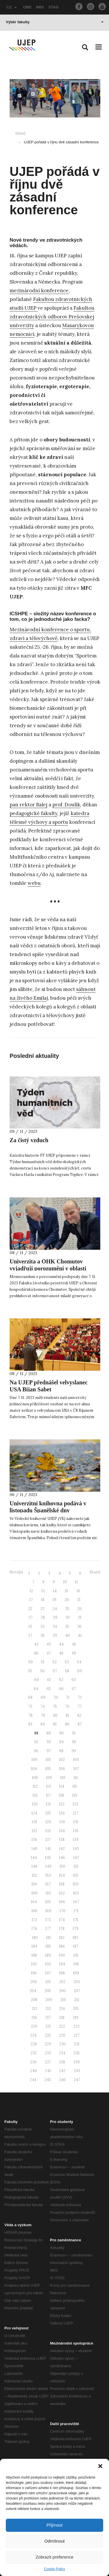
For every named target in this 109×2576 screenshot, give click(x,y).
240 (33, 2070)
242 (62, 2070)
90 (61, 1733)
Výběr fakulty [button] (54, 22)
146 (62, 1857)
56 (42, 1670)
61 (49, 1679)
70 (55, 1697)
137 (48, 1839)
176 (34, 1928)
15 (66, 1591)
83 (30, 1724)
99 (74, 1750)
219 (75, 2017)
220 (34, 2026)
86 (67, 1724)
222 (62, 2026)
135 (75, 1830)
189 (48, 1955)
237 (48, 2062)
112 (35, 1786)
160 (34, 1893)
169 (48, 1910)
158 (62, 1884)
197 (48, 1973)
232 (34, 2053)
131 (75, 1821)
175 (75, 1919)
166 (62, 1901)
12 (31, 1591)
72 (80, 1697)
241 (48, 2070)
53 (67, 1661)
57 (55, 1670)
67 (74, 1688)
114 (61, 1786)
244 (33, 2079)
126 (62, 1813)
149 (48, 1866)
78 (30, 1715)
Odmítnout (54, 2540)
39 (55, 1635)
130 (62, 1821)
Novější (16, 1572)
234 (62, 2053)
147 (76, 1857)
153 (48, 1875)
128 (34, 1821)
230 (62, 2044)
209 (48, 1999)
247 (77, 2079)
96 (36, 1750)
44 (61, 1644)
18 (42, 1599)
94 (61, 1741)
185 (48, 1946)
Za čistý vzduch (29, 1140)
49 (74, 1653)
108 (35, 1777)
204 (33, 1990)
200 (33, 1981)
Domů (20, 133)
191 (75, 1955)
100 (34, 1759)
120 (35, 1804)
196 (34, 1973)
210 (63, 1999)
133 (48, 1830)
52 (55, 1661)
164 (34, 1901)
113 (48, 1786)
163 (76, 1893)
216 (34, 2017)
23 (42, 1608)
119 (74, 1795)
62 (61, 1679)
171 (76, 1910)
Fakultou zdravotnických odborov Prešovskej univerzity (52, 317)
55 (30, 1670)
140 (34, 1848)
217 (48, 2017)
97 (49, 1750)
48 (61, 1653)
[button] (100, 2466)
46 (36, 1653)
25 (67, 1608)
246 (62, 2079)
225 (48, 2035)
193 (48, 1964)
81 (67, 1715)
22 (30, 1608)
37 (30, 1635)
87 (80, 1724)
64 (36, 1688)
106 (62, 1768)
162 (62, 1893)
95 (74, 1741)
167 (76, 1901)
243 (77, 2070)
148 (34, 1866)
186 (62, 1946)
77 (80, 1706)
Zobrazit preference (54, 2556)
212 (34, 2008)
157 (48, 1884)
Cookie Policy (54, 2569)
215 (75, 2008)
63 (74, 1679)
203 (77, 1981)
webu (34, 883)
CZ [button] (12, 7)
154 (62, 1875)
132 (34, 1830)
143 (76, 1848)
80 (55, 1715)
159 (75, 1884)
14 (55, 1591)
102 (62, 1759)
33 (42, 1626)
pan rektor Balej (28, 804)
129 (48, 1821)
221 (48, 2026)
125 (48, 1813)
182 (62, 1937)
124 (34, 1813)
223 (76, 2026)
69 (43, 1697)
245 (47, 2079)
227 (77, 2035)
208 (34, 1999)
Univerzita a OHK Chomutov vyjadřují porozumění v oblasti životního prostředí (48, 1268)
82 (79, 1715)
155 (75, 1875)
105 (48, 1768)
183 (75, 1937)
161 (48, 1893)
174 (62, 1919)
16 (78, 1591)
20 (67, 1599)
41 (80, 1635)
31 (79, 1617)
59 (79, 1670)
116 (35, 1795)
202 (62, 1981)
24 (55, 1608)
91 (74, 1733)
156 (34, 1884)
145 (48, 1857)
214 (62, 2008)
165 (48, 1901)
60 (36, 1679)
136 (34, 1839)
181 (48, 1937)
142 (62, 1848)
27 (30, 1617)
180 (35, 1937)
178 (62, 1928)
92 (36, 1741)
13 (43, 1591)
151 (76, 1866)
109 (49, 1777)
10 (65, 1582)
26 (79, 1608)
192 (34, 1964)
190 (62, 1955)
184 (34, 1946)
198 (62, 1973)
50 (30, 1661)
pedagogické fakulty (33, 813)
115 (74, 1786)
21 (79, 1599)
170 (62, 1910)
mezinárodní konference (39, 290)
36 (79, 1626)
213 (48, 2008)
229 (48, 2044)
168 (34, 1910)
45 (74, 1644)
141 (48, 1848)
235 (77, 2053)
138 (62, 1839)
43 (49, 1644)
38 (42, 1635)
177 (48, 1928)
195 (76, 1964)
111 (76, 1777)
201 (48, 1981)
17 (31, 1599)
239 (76, 2062)
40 (67, 1635)
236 (33, 2062)
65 (49, 1688)
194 (62, 1964)
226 (62, 2035)
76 (67, 1706)
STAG (54, 7)
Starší (95, 1572)
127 (75, 1813)
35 (67, 1626)
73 (30, 1706)
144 (34, 1857)
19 (54, 1599)
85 (55, 1724)
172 (34, 1919)
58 (67, 1670)
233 (48, 2053)
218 (62, 2017)
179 (75, 1928)
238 (62, 2062)
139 (75, 1839)
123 (75, 1804)
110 (62, 1777)
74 (42, 1706)
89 (49, 1733)
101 (48, 1759)
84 (42, 1724)
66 (61, 1688)
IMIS (40, 7)
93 (49, 1741)
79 (43, 1715)
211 (76, 1999)
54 (79, 1661)
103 (76, 1759)
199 (76, 1973)
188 (34, 1955)
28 (43, 1617)
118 (61, 1795)
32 (30, 1626)
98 (61, 1750)
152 (34, 1875)
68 (30, 1697)
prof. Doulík (66, 804)
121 (48, 1804)
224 (33, 2035)
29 (55, 1617)
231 (76, 2044)
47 (49, 1653)
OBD (27, 7)
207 (77, 1990)
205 (47, 1990)
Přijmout (54, 2524)
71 (67, 1697)
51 (42, 1661)
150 (62, 1866)
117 (48, 1795)
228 (34, 2044)
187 (75, 1946)
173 (48, 1919)
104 (34, 1768)
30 (67, 1617)
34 (55, 1626)
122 (62, 1804)
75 (55, 1706)
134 (62, 1830)
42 (36, 1644)
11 (76, 1582)
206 (62, 1990)
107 (76, 1768)
